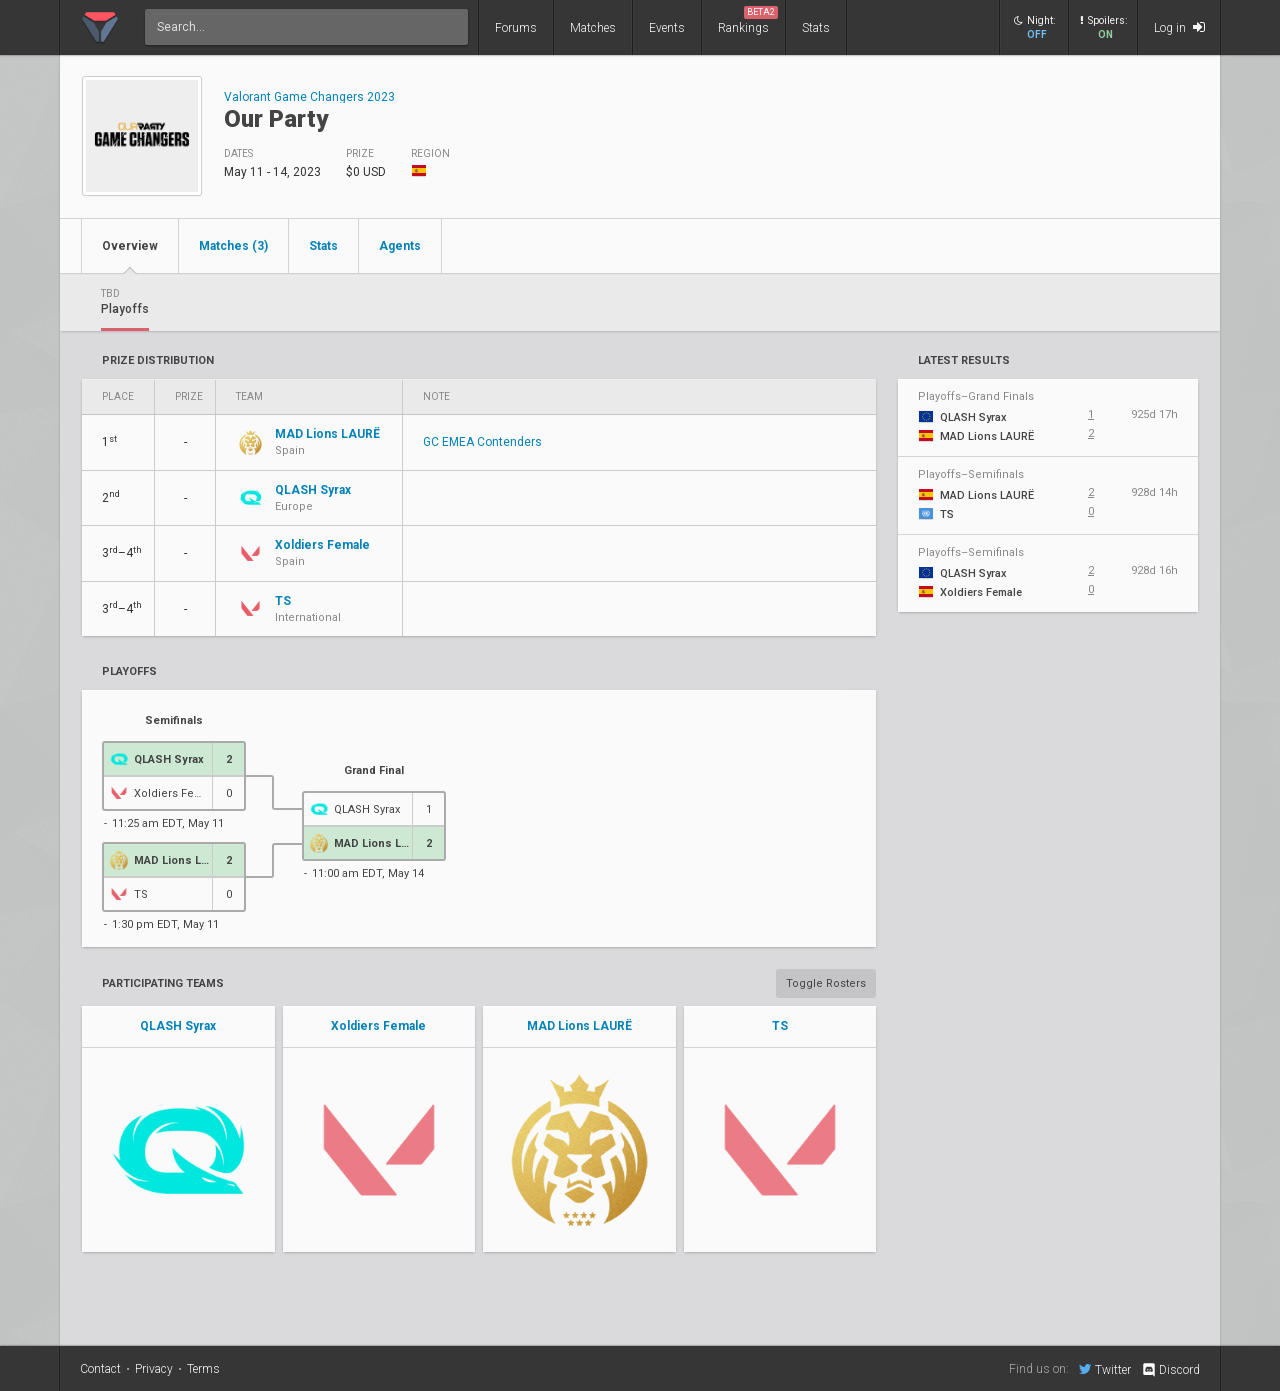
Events (667, 28)
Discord (1170, 1370)
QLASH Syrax (178, 1026)
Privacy (154, 1369)
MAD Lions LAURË (579, 1026)
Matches (593, 28)
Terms (203, 1369)
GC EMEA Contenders (482, 442)
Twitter (1105, 1369)
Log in (1179, 27)
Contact (100, 1369)
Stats (816, 28)
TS (780, 1026)
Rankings (748, 20)
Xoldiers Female (378, 1026)
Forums (516, 28)
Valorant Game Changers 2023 (309, 97)
